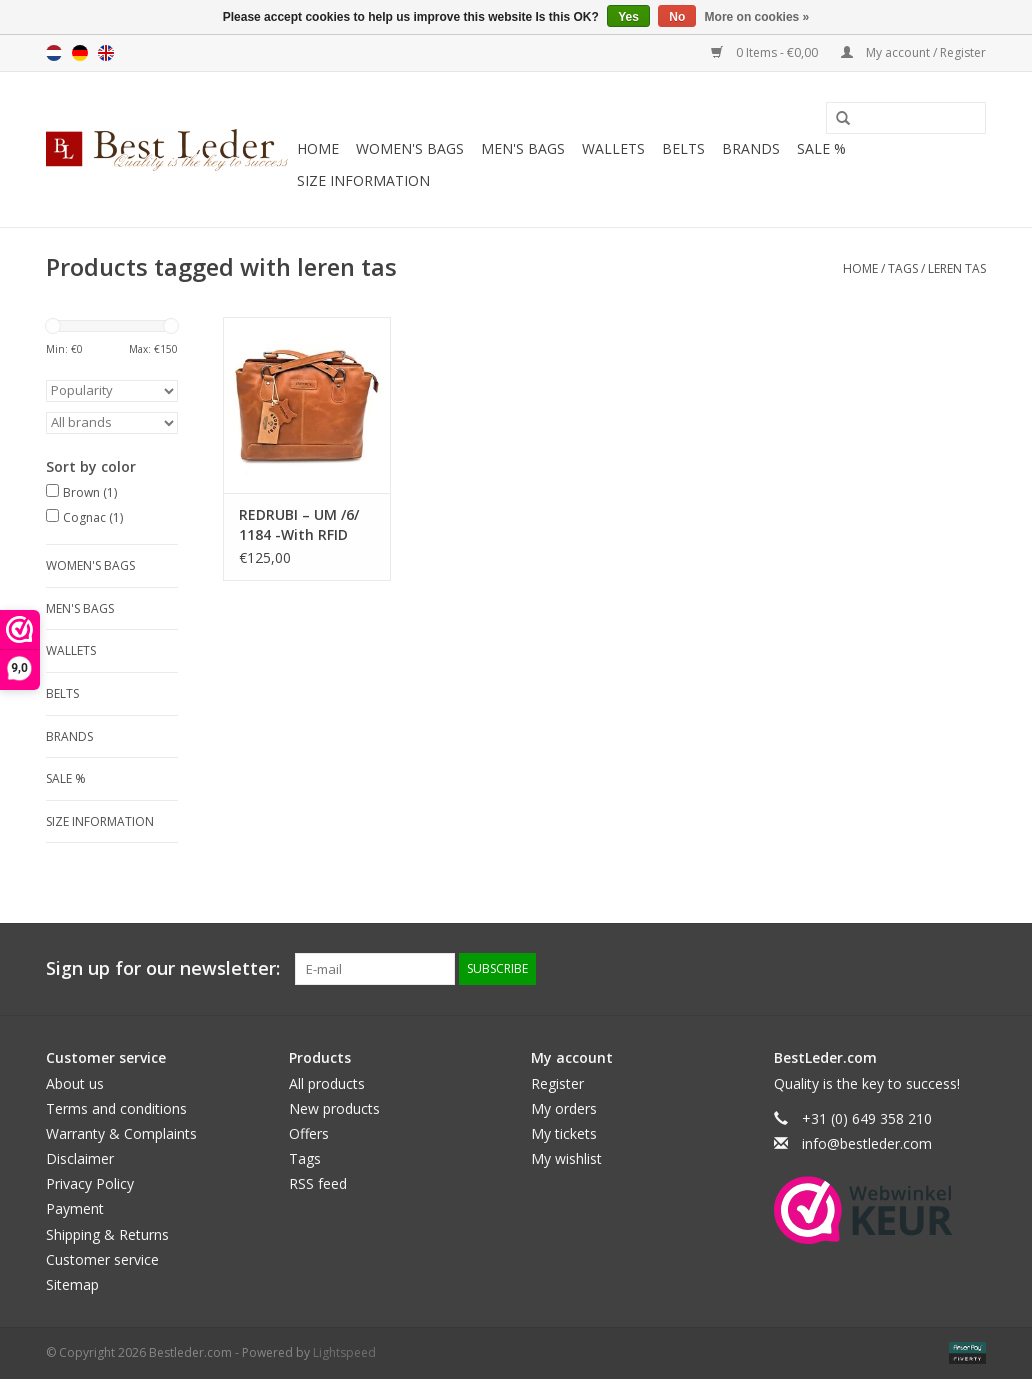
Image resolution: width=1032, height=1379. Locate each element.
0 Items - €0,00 (766, 52)
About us (75, 1083)
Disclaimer (80, 1158)
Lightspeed (344, 1352)
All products (327, 1083)
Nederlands (54, 53)
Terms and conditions (116, 1108)
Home (318, 148)
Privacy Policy (90, 1183)
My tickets (564, 1133)
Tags (903, 268)
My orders (564, 1108)
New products (334, 1108)
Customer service (102, 1259)
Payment (75, 1208)
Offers (309, 1133)
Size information (363, 180)
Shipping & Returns (107, 1234)
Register (557, 1083)
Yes (628, 17)
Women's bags (410, 148)
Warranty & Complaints (121, 1133)
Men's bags (523, 148)
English (106, 53)
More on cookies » (757, 17)
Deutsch (80, 53)
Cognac (93, 517)
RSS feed (318, 1183)
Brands (751, 148)
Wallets (613, 148)
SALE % (821, 148)
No (677, 17)
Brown (90, 492)
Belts (683, 148)
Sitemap (72, 1284)
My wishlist (566, 1158)
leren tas (957, 268)
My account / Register (913, 52)
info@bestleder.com (867, 1143)
